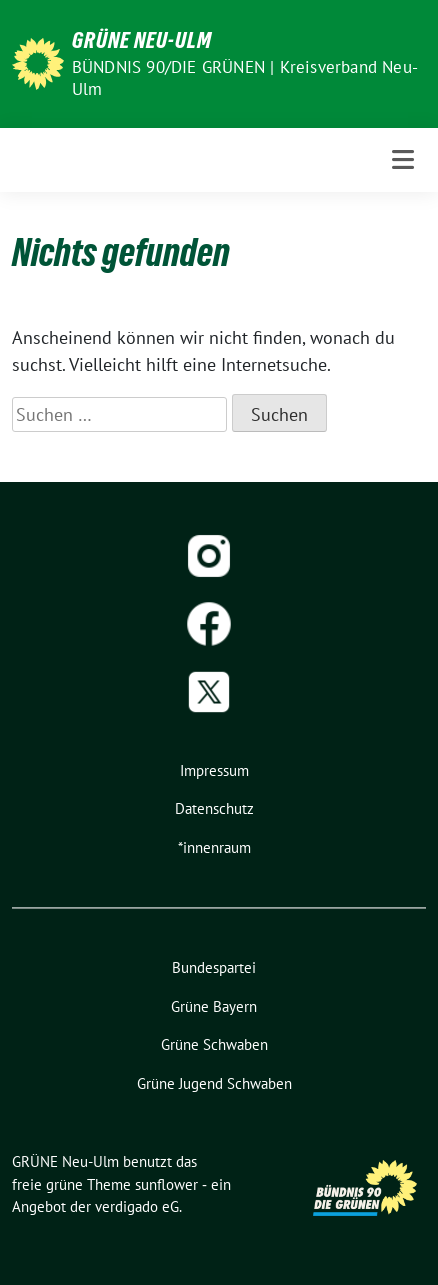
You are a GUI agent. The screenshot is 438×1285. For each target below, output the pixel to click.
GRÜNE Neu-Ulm (142, 40)
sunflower (166, 1184)
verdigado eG (137, 1206)
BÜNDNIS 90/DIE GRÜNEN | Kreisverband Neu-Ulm (245, 78)
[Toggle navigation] (403, 159)
